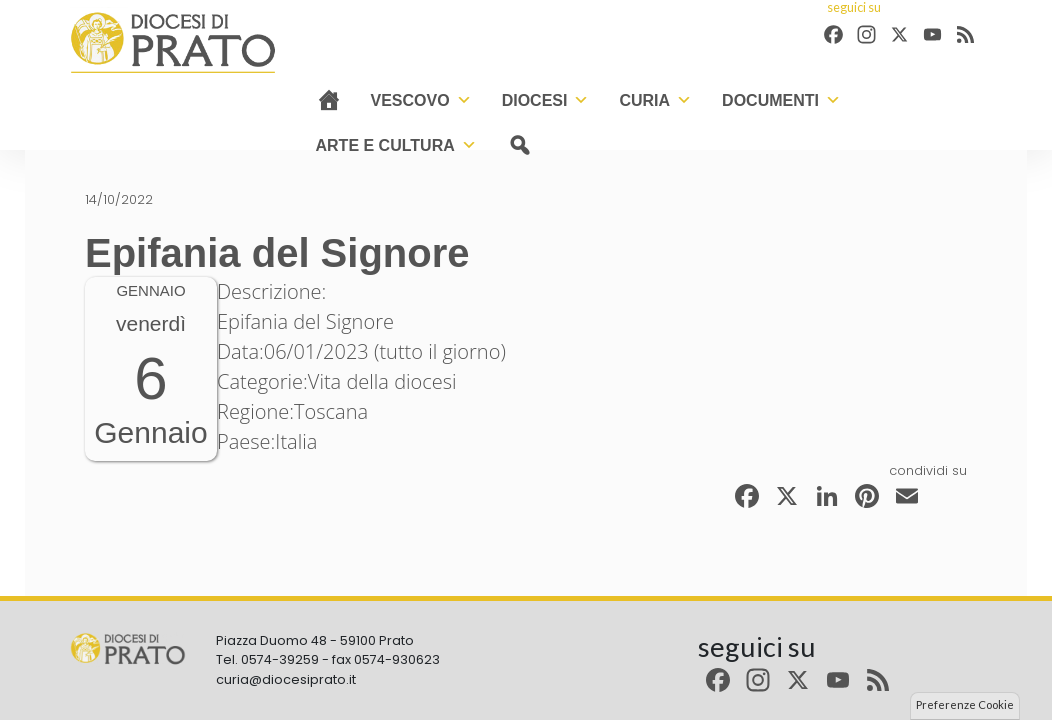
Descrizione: (271, 291)
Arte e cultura (396, 145)
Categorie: (262, 381)
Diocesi (546, 100)
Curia (655, 100)
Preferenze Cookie (965, 704)
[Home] (328, 100)
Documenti (781, 100)
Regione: (255, 411)
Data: (240, 351)
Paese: (246, 441)
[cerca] (519, 145)
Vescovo (421, 100)
